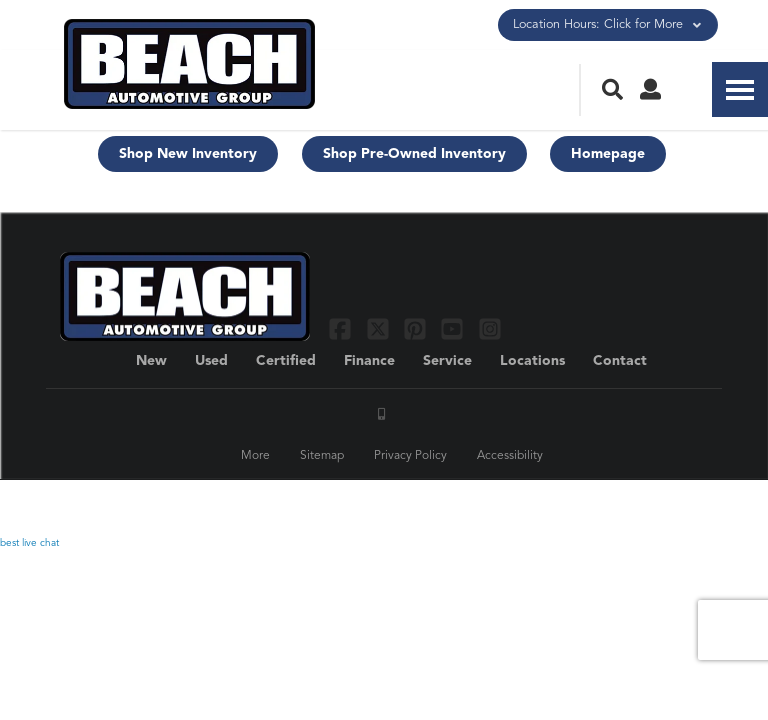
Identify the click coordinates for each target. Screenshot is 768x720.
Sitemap (322, 456)
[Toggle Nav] (740, 89)
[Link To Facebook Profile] (342, 328)
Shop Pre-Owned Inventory (414, 154)
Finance (369, 361)
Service (447, 361)
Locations (532, 361)
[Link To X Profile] (379, 328)
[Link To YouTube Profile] (454, 328)
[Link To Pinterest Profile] (417, 328)
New (151, 361)
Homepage (608, 154)
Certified (286, 361)
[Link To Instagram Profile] (490, 328)
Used (211, 361)
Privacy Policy (410, 456)
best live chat (29, 543)
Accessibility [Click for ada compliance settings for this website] (510, 456)
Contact (620, 361)
